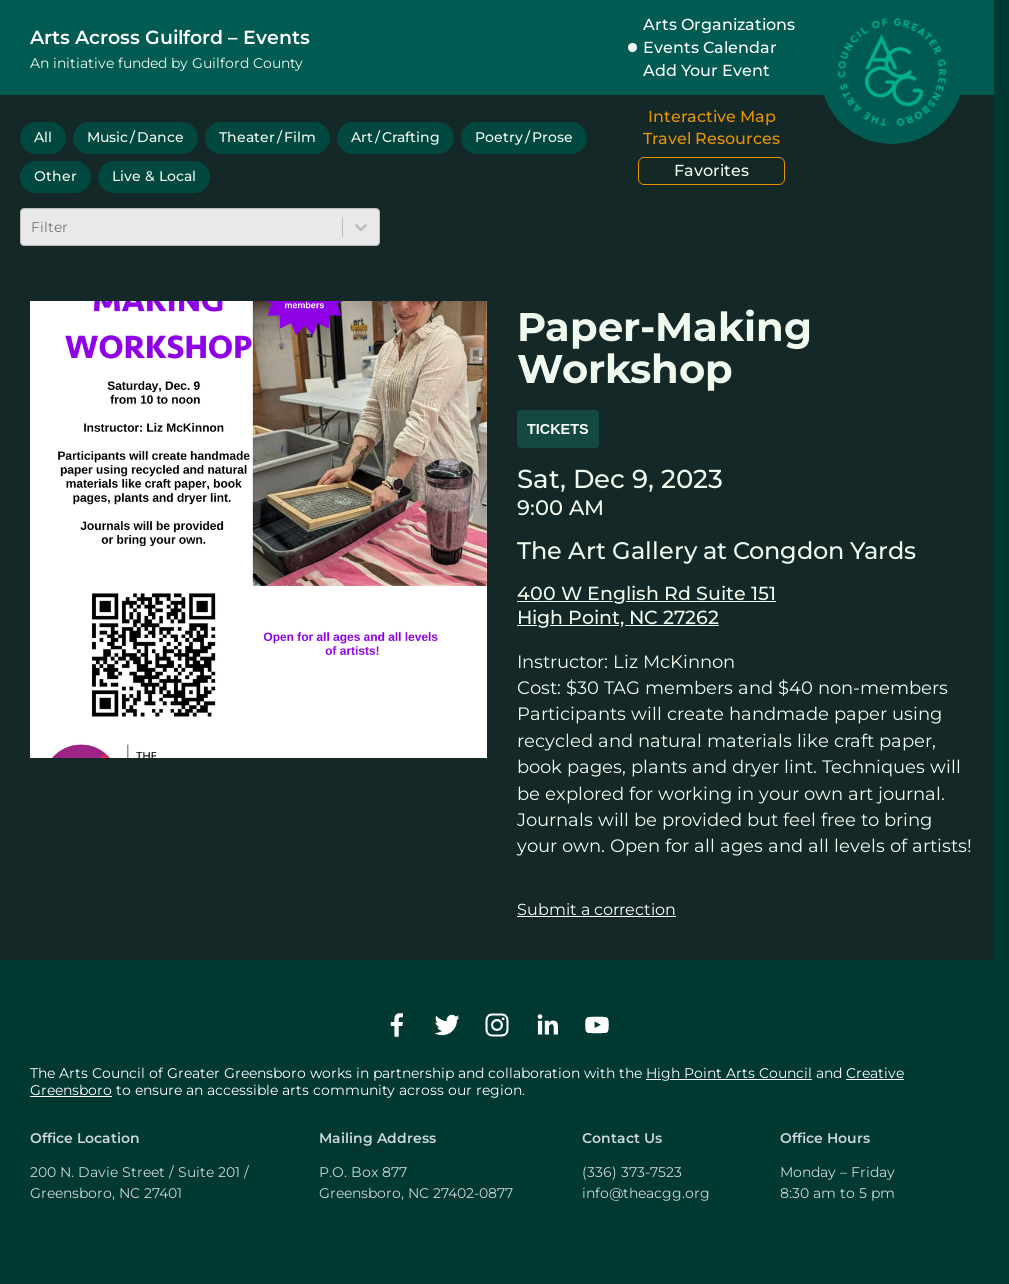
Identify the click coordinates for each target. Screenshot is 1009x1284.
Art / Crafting (395, 137)
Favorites (711, 170)
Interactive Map (712, 116)
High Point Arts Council (729, 1073)
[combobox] (33, 227)
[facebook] (397, 1025)
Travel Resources (711, 138)
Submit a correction (596, 909)
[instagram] (497, 1025)
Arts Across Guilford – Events (170, 37)
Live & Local (154, 176)
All (43, 137)
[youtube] (597, 1025)
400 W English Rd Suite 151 (646, 593)
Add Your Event (706, 70)
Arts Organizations (719, 24)
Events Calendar (710, 47)
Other (55, 176)
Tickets (558, 429)
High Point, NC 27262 (618, 617)
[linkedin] (547, 1025)
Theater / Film (267, 137)
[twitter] (447, 1025)
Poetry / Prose (524, 137)
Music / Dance (135, 137)
